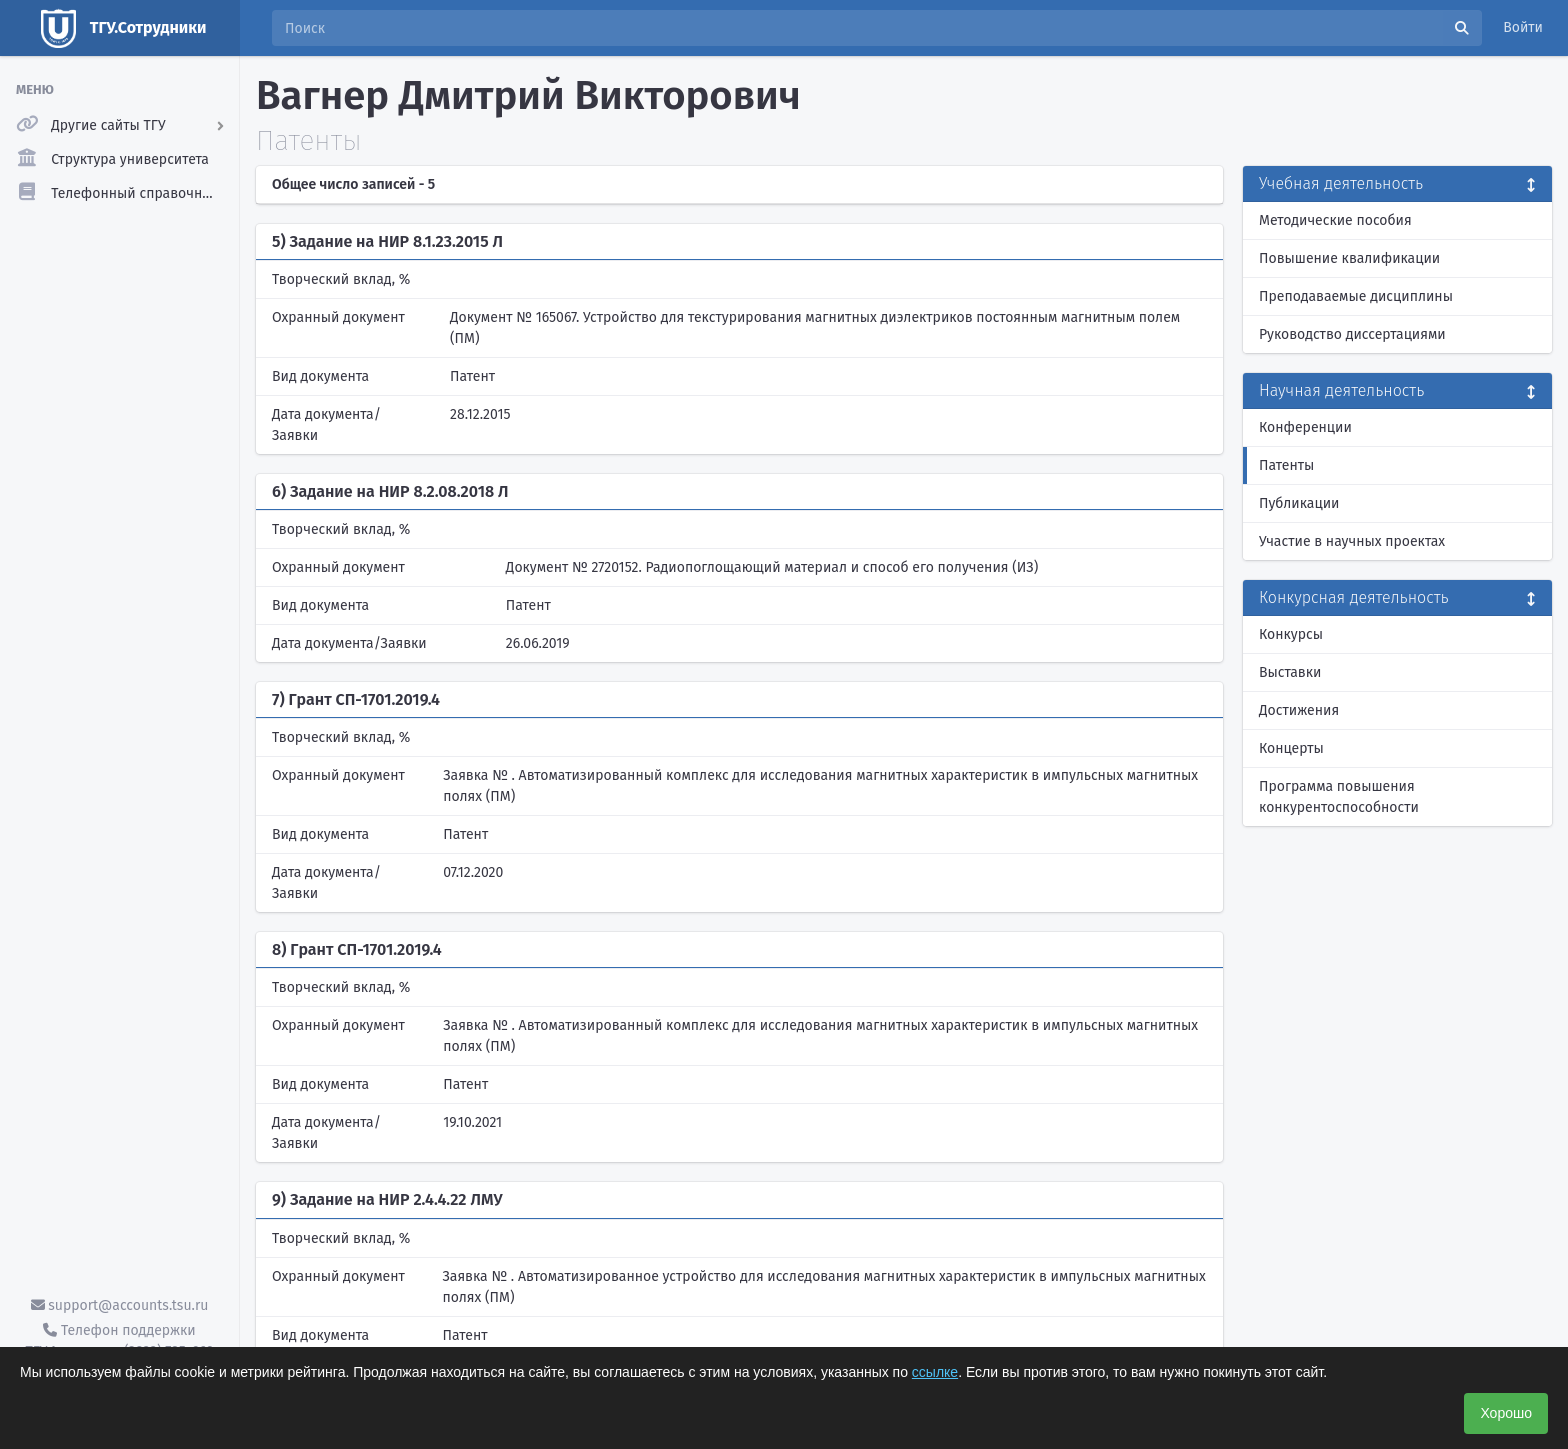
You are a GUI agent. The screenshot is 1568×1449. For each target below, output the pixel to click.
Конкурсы (1291, 634)
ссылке (935, 1372)
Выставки (1290, 672)
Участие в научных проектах (1352, 541)
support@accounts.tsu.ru (120, 1305)
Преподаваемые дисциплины (1356, 296)
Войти (1523, 27)
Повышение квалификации (1349, 258)
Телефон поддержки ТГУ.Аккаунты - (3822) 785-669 (119, 1341)
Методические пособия (1335, 220)
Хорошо (1506, 1413)
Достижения (1299, 710)
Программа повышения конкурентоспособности (1339, 797)
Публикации (1299, 503)
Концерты (1291, 748)
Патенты (1286, 465)
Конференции (1305, 427)
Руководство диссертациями (1352, 334)
